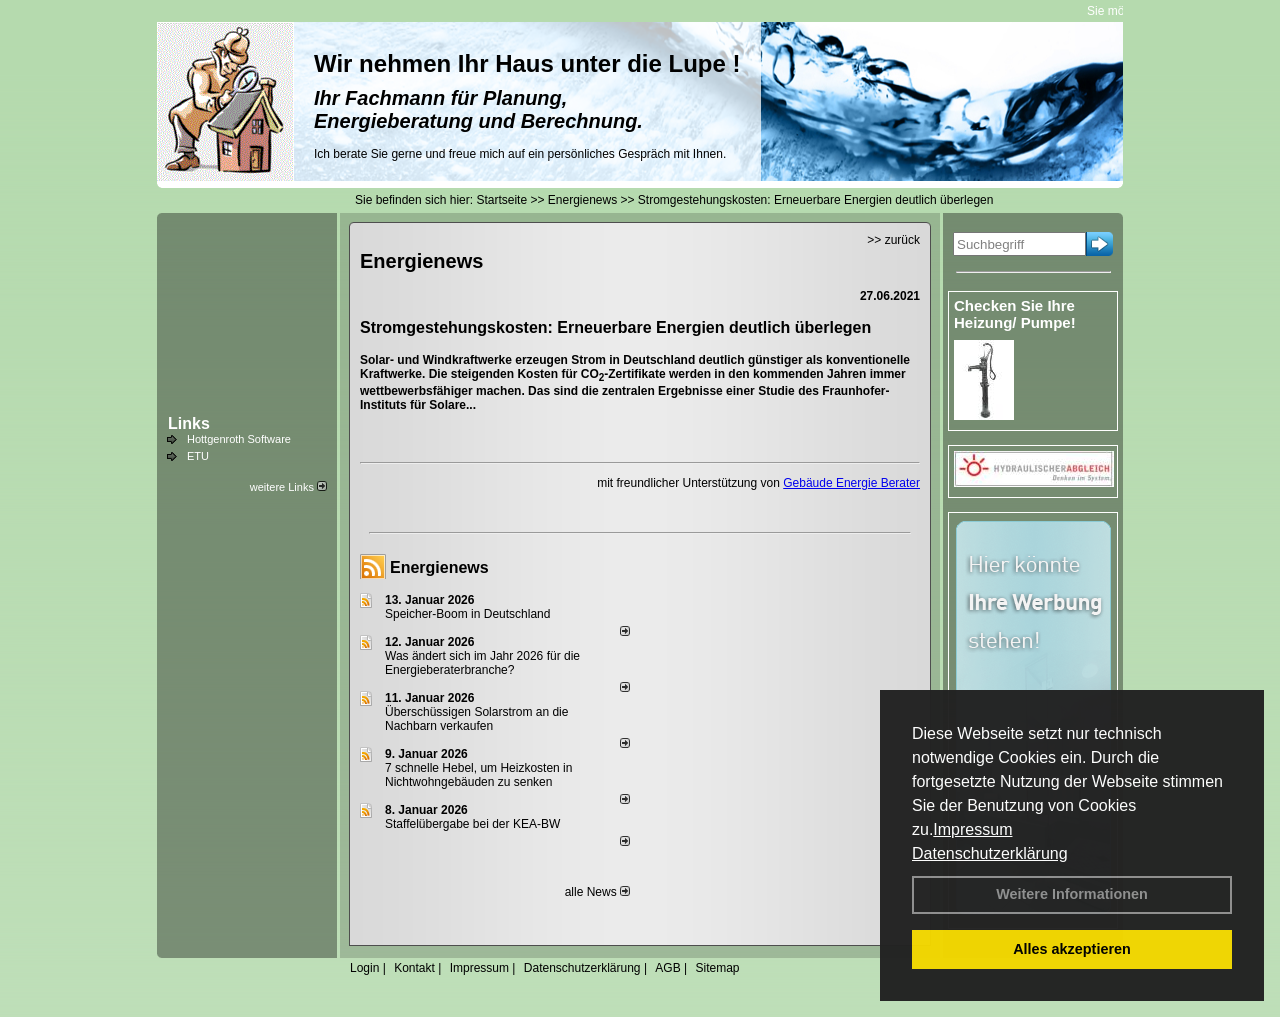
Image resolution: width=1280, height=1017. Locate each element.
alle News (597, 892)
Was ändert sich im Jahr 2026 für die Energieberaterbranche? (482, 663)
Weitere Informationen (1072, 894)
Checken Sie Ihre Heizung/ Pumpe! (1015, 314)
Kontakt (414, 968)
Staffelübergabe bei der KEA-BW (472, 824)
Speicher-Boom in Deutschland (467, 614)
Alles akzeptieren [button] (1072, 949)
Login (364, 968)
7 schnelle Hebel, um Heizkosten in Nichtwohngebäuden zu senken (478, 775)
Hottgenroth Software (239, 439)
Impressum (972, 829)
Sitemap (717, 968)
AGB (667, 968)
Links (189, 423)
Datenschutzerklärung (990, 853)
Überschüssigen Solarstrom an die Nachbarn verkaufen (476, 719)
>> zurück (893, 240)
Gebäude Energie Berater (851, 483)
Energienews (439, 567)
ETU (198, 456)
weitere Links (288, 487)
